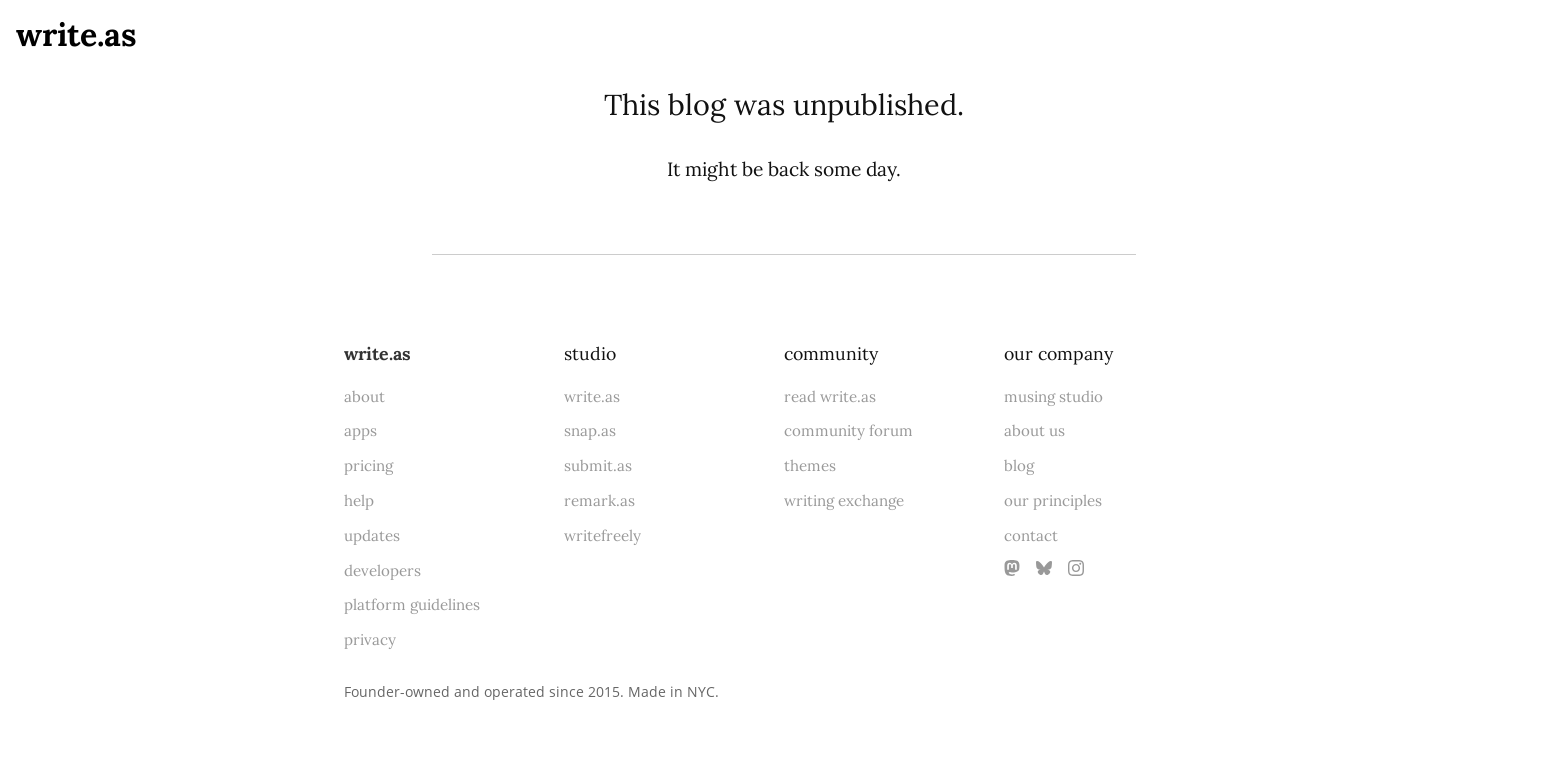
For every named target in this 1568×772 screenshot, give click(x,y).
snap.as (590, 430)
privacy (370, 639)
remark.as (599, 500)
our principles (1053, 500)
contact (1031, 535)
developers (382, 570)
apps (360, 430)
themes (810, 465)
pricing (368, 465)
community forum (848, 430)
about (364, 396)
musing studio (1053, 396)
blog (1019, 465)
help (359, 500)
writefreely (602, 535)
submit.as (598, 465)
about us (1034, 430)
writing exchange (844, 500)
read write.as (830, 396)
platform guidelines (412, 604)
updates (372, 535)
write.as (76, 34)
